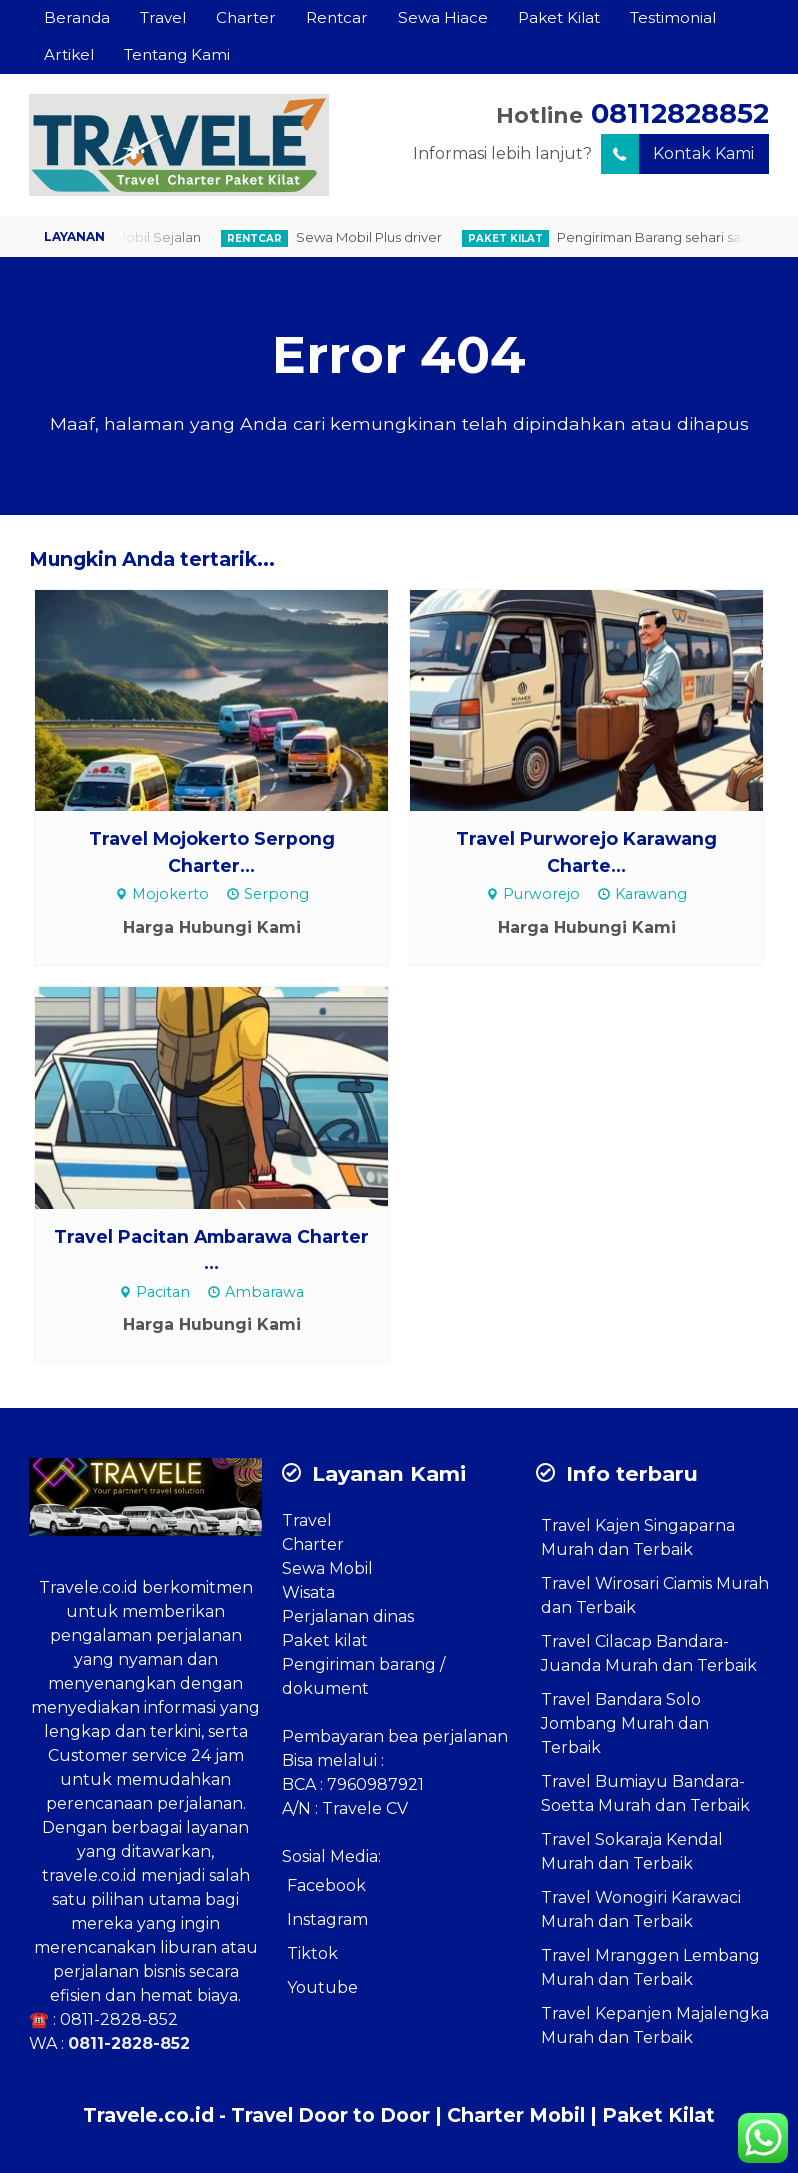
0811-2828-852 (119, 2019)
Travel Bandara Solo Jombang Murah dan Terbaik (625, 1723)
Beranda (77, 17)
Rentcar (337, 17)
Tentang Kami (177, 54)
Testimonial (673, 17)
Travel (163, 17)
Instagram (327, 1919)
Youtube (322, 1987)
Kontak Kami (677, 154)
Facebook (326, 1885)
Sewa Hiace (443, 17)
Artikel (69, 54)
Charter (246, 17)
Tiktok (312, 1953)
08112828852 (680, 113)
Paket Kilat (559, 17)
